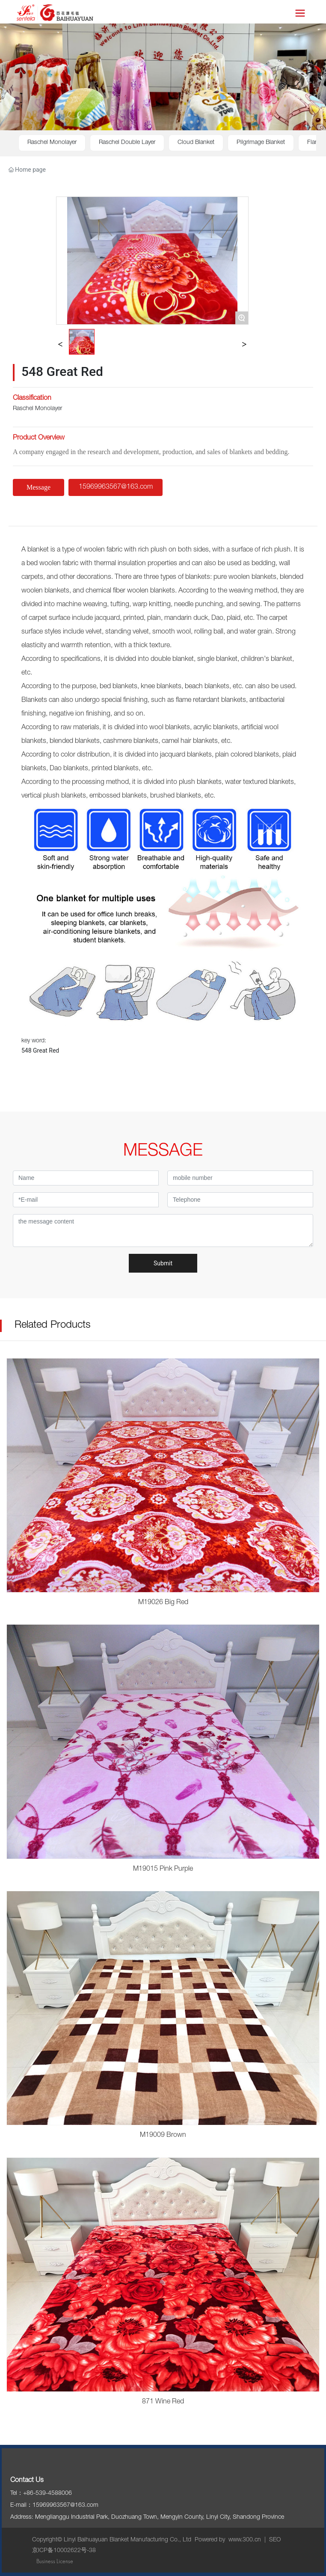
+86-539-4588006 (47, 2494)
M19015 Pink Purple (163, 1869)
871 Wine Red (163, 2402)
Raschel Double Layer (127, 143)
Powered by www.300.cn (228, 2540)
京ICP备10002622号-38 (64, 2551)
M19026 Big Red (163, 1602)
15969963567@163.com (65, 2506)
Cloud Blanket (196, 143)
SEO (275, 2540)
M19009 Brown (163, 2135)
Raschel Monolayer (52, 143)
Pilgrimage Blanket (261, 143)
